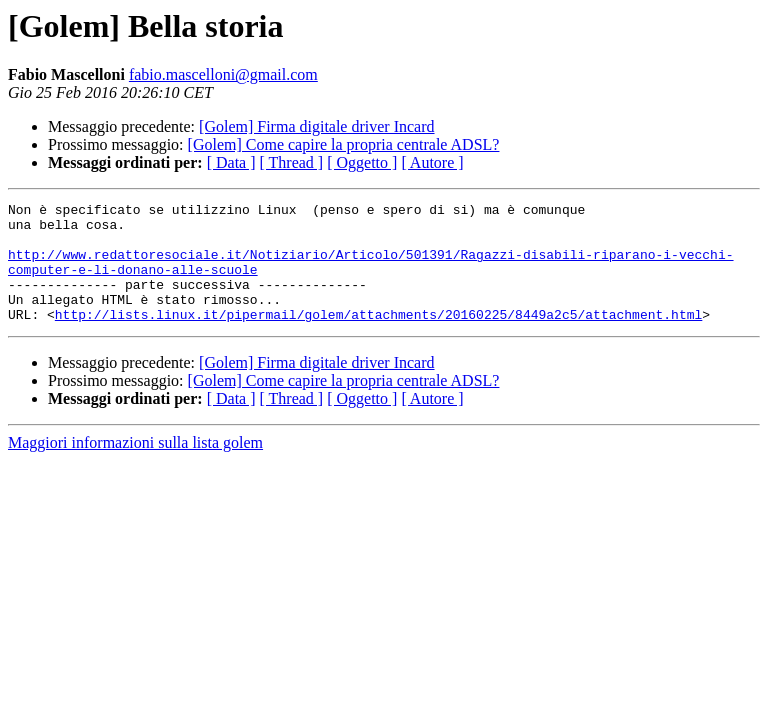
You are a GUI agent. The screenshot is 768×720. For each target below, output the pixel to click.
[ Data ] (231, 162)
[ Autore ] (432, 162)
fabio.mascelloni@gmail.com (223, 74)
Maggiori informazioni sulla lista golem (135, 466)
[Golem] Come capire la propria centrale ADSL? (344, 144)
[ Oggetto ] (362, 162)
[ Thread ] (292, 162)
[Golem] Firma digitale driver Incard (316, 126)
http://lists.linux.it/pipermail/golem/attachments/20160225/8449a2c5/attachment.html (378, 338)
